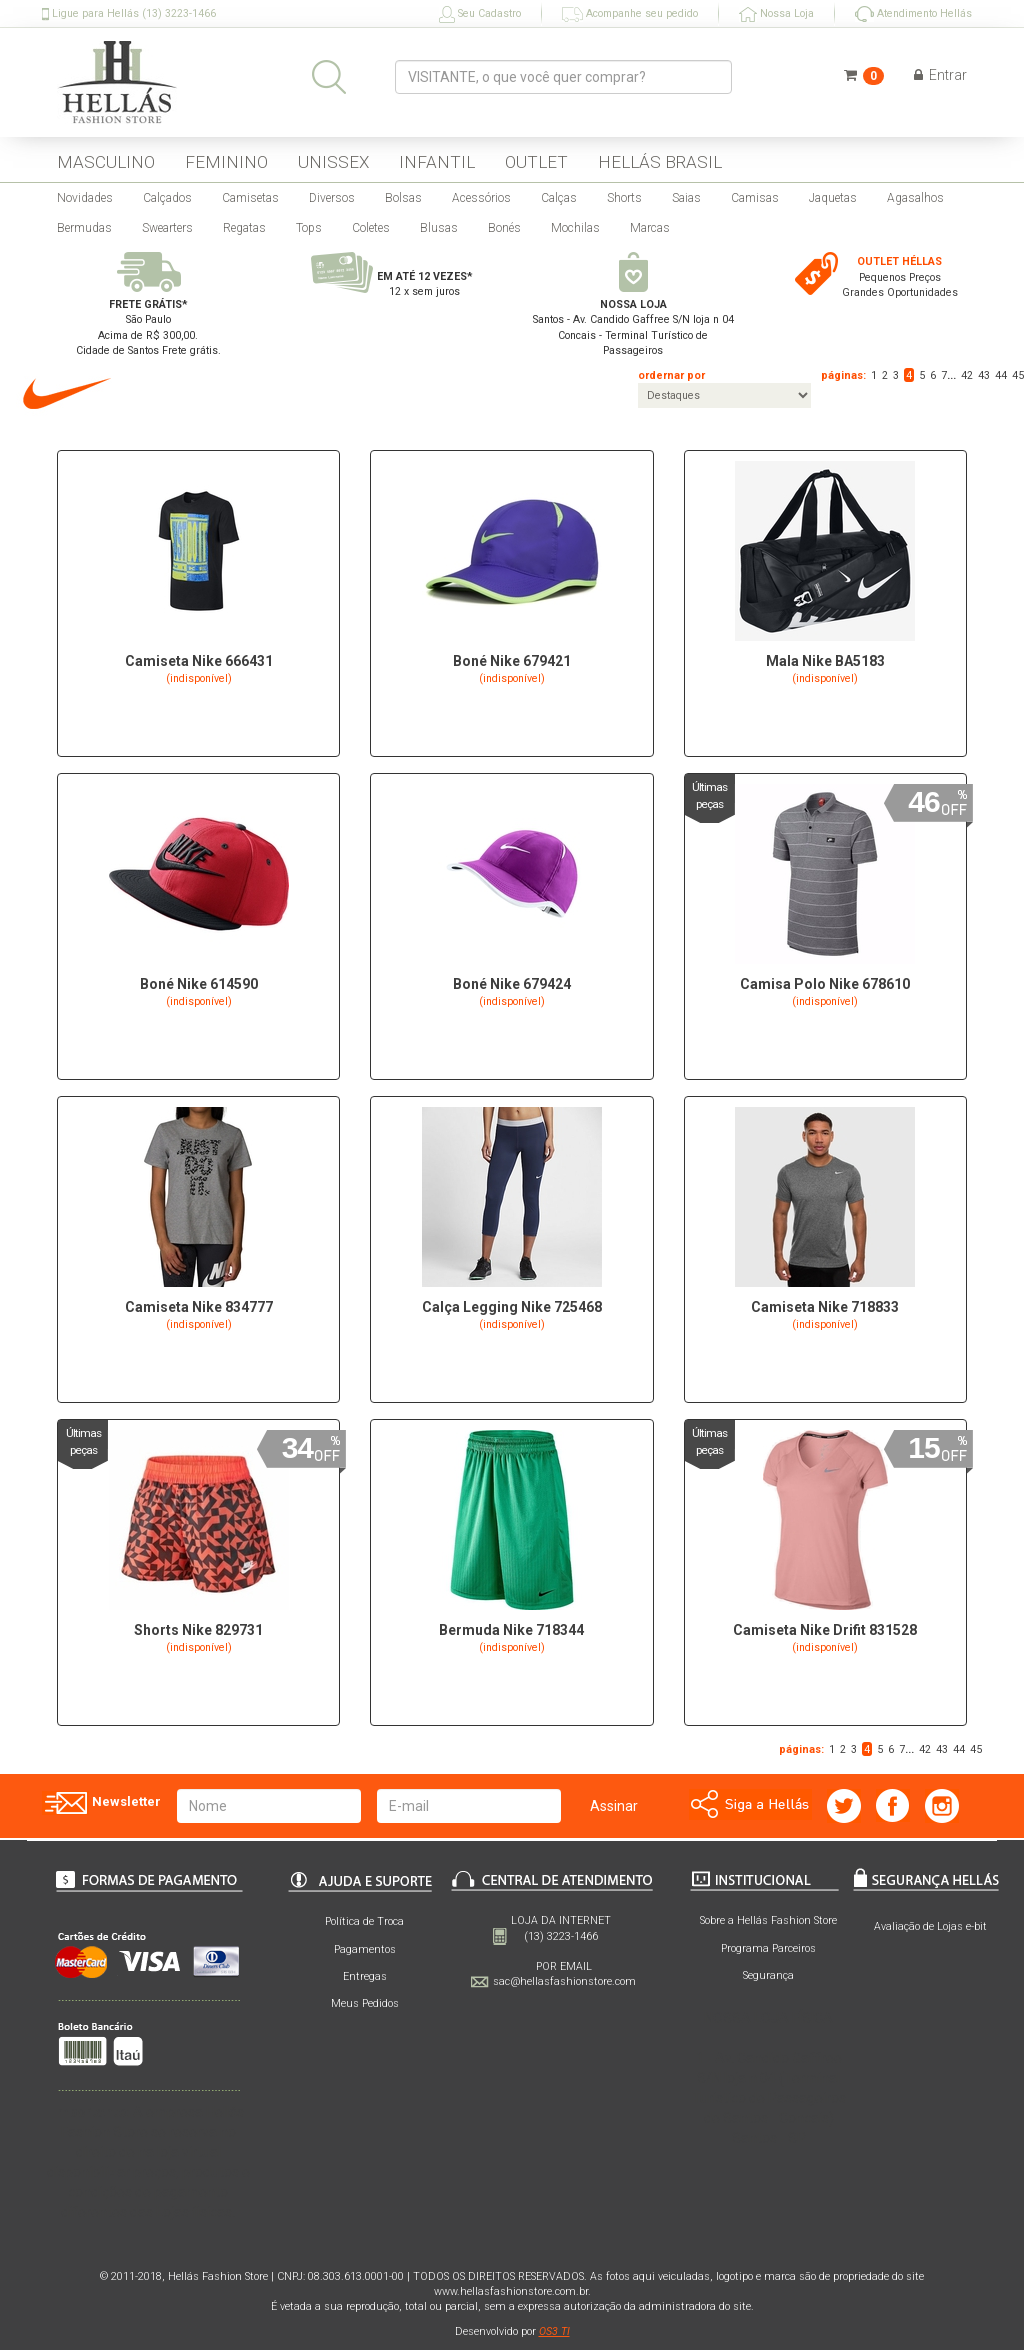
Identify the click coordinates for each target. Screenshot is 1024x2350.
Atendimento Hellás (913, 14)
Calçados (167, 198)
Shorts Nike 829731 (198, 1630)
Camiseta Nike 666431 (199, 661)
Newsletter (101, 1803)
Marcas (650, 228)
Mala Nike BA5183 (825, 661)
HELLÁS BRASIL (660, 162)
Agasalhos (915, 198)
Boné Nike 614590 (199, 984)
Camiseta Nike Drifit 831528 (825, 1630)
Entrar (940, 75)
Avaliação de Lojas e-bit (930, 1926)
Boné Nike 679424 (512, 984)
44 (1001, 375)
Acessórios (481, 198)
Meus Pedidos (365, 2003)
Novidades (85, 198)
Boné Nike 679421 (512, 661)
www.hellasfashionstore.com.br (511, 2291)
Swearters (167, 228)
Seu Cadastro (480, 14)
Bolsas (403, 198)
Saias (686, 198)
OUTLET (536, 162)
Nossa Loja (776, 14)
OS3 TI (554, 2331)
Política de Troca (364, 1921)
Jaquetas (833, 198)
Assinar (614, 1806)
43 (984, 375)
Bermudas (84, 228)
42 (967, 375)
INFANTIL (437, 162)
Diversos (332, 198)
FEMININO (226, 162)
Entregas (365, 1976)
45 (1018, 375)
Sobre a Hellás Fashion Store (768, 1920)
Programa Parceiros (768, 1948)
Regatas (244, 228)
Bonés (504, 228)
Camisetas (250, 198)
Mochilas (575, 228)
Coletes (371, 228)
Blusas (439, 228)
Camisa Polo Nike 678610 (825, 984)
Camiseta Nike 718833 (825, 1307)
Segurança (768, 1975)
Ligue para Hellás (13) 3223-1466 (129, 14)
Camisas (755, 198)
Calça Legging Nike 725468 (512, 1307)
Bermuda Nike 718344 (511, 1630)
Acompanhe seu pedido (630, 14)
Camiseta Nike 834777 (199, 1307)
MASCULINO (106, 162)
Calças (559, 198)
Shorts (624, 198)
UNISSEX (333, 162)
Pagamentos (365, 1949)
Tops (309, 228)
